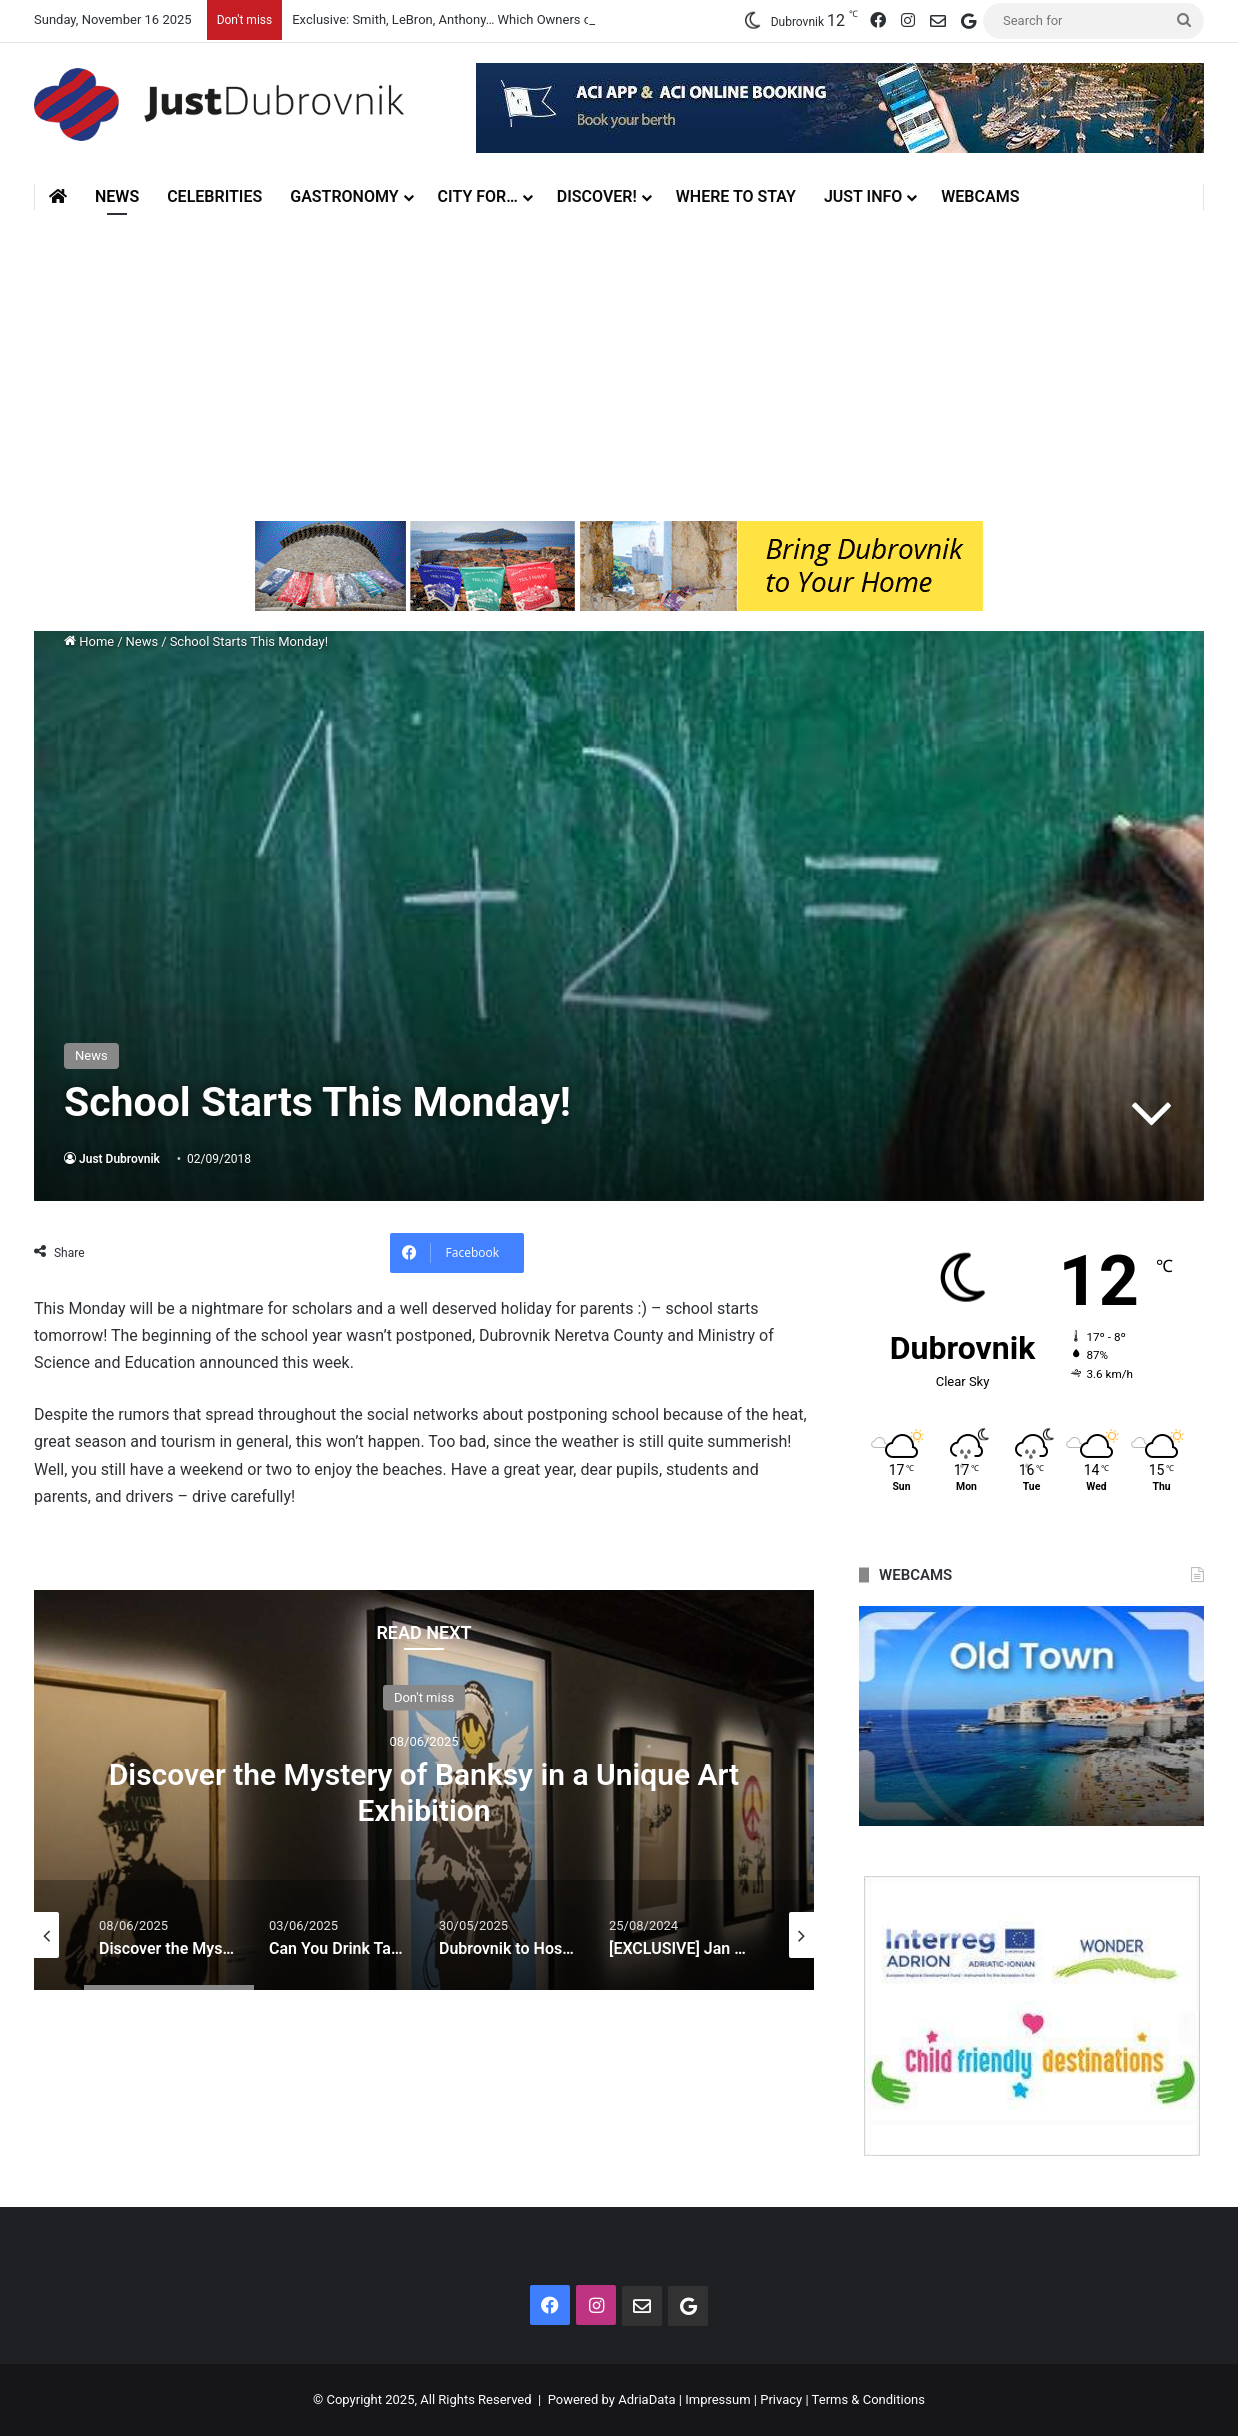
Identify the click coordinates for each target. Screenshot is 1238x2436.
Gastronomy (344, 196)
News (117, 196)
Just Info (863, 196)
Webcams (980, 196)
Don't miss (424, 1697)
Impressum (717, 2399)
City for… (478, 196)
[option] (424, 1790)
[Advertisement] (619, 361)
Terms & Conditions (868, 2399)
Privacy (781, 2399)
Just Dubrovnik (119, 1159)
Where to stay (736, 196)
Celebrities (214, 196)
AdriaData (646, 2399)
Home (89, 641)
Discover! (597, 196)
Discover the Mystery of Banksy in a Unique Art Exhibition (424, 1792)
